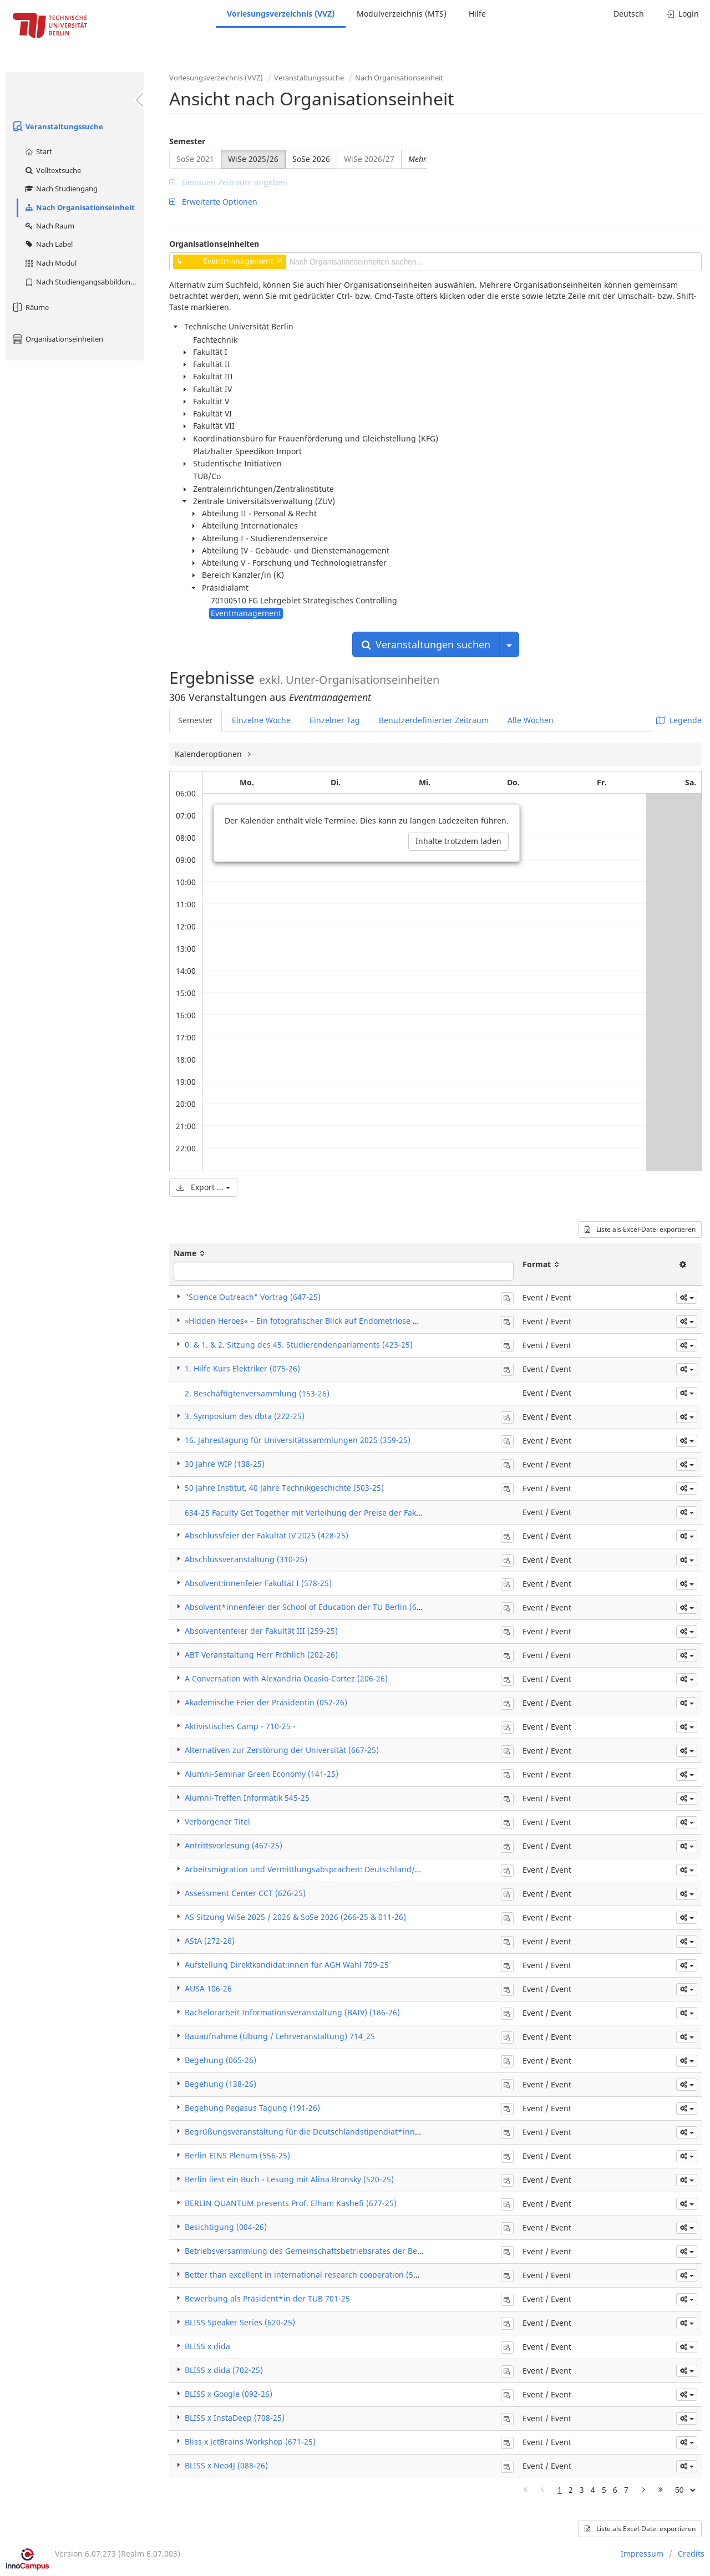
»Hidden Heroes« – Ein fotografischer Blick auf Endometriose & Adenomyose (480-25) (343, 1320)
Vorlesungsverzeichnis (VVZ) (280, 13)
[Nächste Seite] (643, 2490)
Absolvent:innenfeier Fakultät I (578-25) (258, 1583)
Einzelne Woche (261, 720)
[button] (686, 1298)
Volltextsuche (52, 170)
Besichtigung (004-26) (226, 2227)
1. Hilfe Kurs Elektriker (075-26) (242, 1368)
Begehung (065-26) (220, 2060)
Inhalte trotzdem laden (458, 841)
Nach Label (48, 244)
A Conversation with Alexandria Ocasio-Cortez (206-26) (286, 1678)
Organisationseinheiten (57, 339)
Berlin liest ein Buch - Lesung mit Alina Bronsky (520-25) (289, 2179)
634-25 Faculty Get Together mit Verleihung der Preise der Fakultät (309, 1512)
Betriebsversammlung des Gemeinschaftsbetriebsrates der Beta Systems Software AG (345, 2250)
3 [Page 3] (582, 2489)
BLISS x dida (207, 2346)
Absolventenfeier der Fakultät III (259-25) (261, 1630)
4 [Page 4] (593, 2489)
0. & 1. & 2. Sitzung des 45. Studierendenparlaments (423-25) (299, 1344)
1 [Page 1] (559, 2489)
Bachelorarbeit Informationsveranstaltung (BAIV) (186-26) (292, 2012)
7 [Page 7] (626, 2489)
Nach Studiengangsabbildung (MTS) (84, 282)
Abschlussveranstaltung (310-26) (246, 1559)
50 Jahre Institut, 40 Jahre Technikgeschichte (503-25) (284, 1487)
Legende (679, 720)
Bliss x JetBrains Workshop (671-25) (250, 2441)
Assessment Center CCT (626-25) (245, 1893)
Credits (691, 2553)
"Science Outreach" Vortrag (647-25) (253, 1297)
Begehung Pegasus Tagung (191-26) (252, 2107)
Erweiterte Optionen (213, 201)
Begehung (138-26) (220, 2084)
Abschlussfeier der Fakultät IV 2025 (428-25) (266, 1535)
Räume (30, 307)
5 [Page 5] (604, 2489)
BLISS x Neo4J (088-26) (226, 2465)
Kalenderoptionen (209, 754)
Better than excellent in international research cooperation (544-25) (311, 2274)
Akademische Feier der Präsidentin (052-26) (266, 1702)
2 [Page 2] (571, 2489)
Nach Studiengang (61, 189)
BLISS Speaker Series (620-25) (240, 2322)
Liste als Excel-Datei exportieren (640, 1229)
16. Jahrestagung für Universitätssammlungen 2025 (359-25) (297, 1440)
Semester (187, 141)
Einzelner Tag (335, 720)
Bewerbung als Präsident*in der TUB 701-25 (267, 2298)
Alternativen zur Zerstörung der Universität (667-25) (282, 1750)
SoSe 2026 (311, 159)
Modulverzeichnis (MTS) (402, 13)
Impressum (642, 2553)
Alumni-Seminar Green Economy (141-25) (261, 1774)
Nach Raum (49, 226)
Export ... (203, 1187)
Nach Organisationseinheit (79, 207)
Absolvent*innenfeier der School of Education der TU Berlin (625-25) (312, 1607)
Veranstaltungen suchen (426, 644)
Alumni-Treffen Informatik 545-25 (247, 1797)
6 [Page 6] (615, 2489)
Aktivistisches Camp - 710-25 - (240, 1726)
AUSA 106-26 (208, 1988)
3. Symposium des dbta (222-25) (245, 1416)
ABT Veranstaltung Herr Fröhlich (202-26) (261, 1654)
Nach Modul (50, 263)
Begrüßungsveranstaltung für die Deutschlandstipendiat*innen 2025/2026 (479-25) (341, 2131)
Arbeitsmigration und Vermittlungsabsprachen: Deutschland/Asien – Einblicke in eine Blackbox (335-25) (378, 1869)
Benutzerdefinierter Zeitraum (434, 720)
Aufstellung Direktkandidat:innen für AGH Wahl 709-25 (287, 1964)
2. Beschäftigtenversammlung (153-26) (257, 1393)
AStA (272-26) (210, 1940)
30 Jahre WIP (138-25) (225, 1464)
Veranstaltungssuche (57, 126)
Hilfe (477, 13)
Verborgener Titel (217, 1821)
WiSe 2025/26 (253, 159)
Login (682, 13)
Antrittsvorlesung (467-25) (233, 1845)
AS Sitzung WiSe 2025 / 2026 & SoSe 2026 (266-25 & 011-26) (295, 1917)
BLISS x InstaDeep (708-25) (235, 2417)
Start (38, 151)
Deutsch (628, 13)
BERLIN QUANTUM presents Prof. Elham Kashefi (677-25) (291, 2203)
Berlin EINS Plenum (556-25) (237, 2155)
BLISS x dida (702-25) (224, 2370)
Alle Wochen (531, 720)
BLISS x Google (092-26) (228, 2394)
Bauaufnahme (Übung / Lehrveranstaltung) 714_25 (280, 2036)
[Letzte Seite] (660, 2490)
